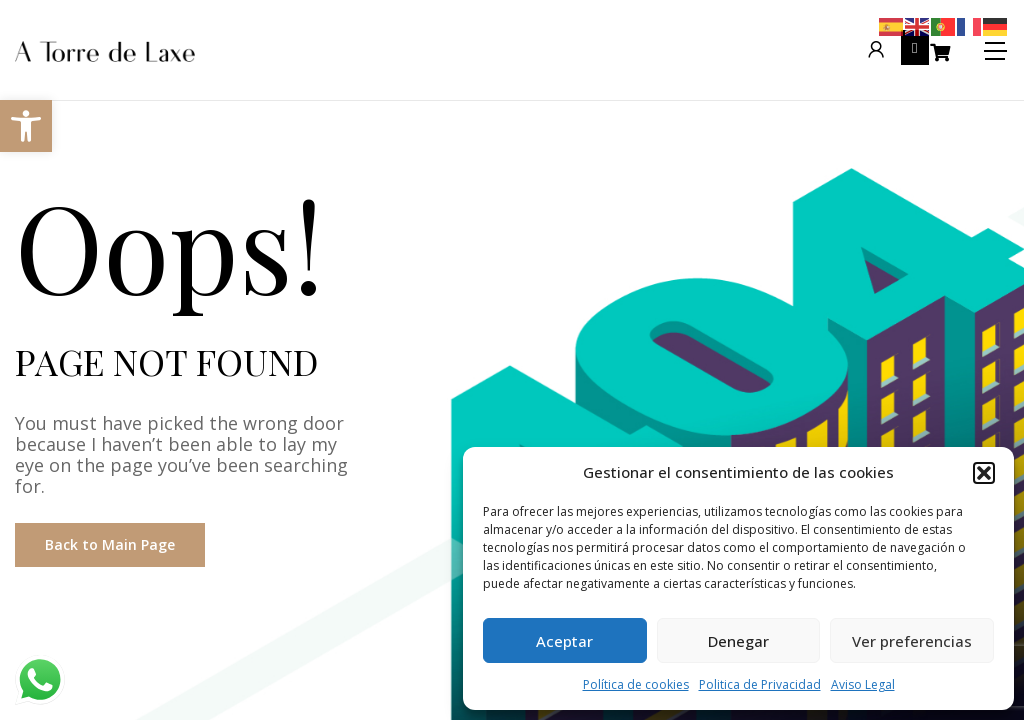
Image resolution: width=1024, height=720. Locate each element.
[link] (26, 126)
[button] (984, 473)
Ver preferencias (912, 641)
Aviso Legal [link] (863, 684)
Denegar (738, 641)
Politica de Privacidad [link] (760, 684)
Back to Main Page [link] (110, 544)
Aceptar (564, 641)
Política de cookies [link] (636, 684)
